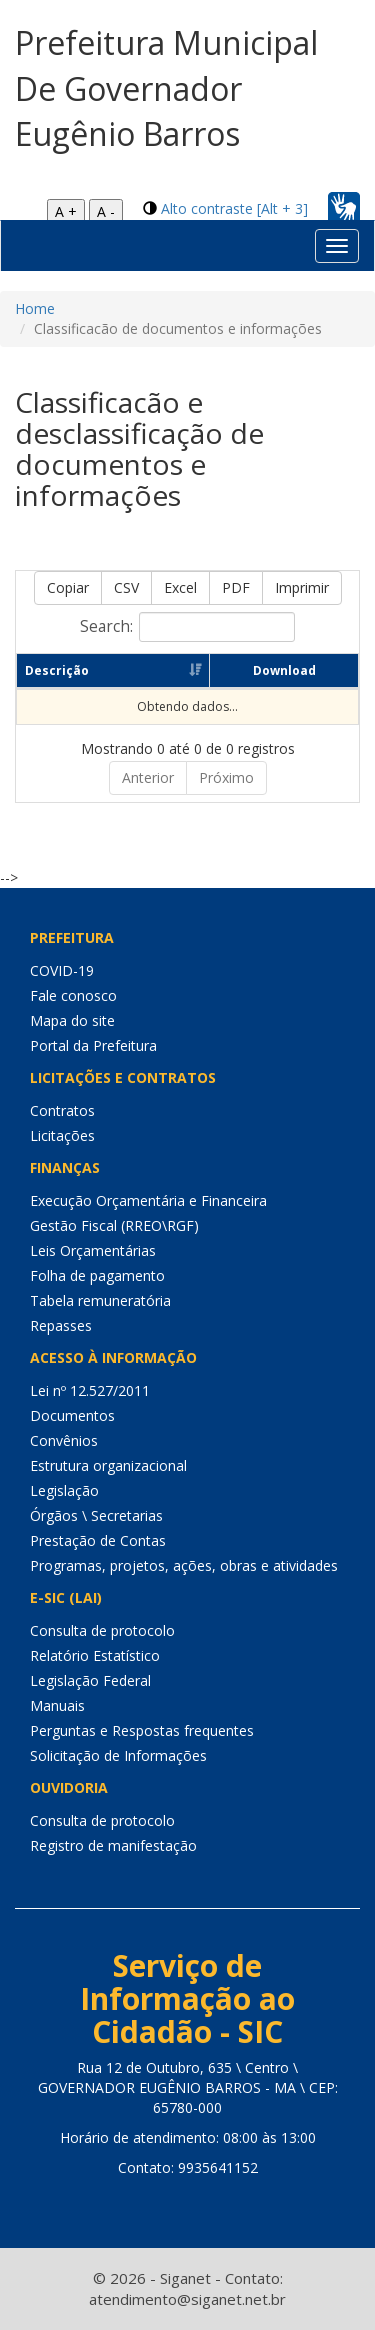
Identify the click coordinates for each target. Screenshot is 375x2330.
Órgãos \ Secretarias (96, 1515)
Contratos (62, 1110)
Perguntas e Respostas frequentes (142, 1730)
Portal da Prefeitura (93, 1045)
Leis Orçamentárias (93, 1250)
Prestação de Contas (98, 1540)
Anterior (148, 777)
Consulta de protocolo (102, 1630)
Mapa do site (72, 1020)
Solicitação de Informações (118, 1755)
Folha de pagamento (97, 1275)
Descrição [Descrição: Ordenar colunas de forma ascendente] (57, 670)
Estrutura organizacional (108, 1465)
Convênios (64, 1440)
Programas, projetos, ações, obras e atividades (184, 1565)
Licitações (62, 1135)
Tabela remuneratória (100, 1300)
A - (106, 211)
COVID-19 (62, 970)
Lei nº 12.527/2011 (90, 1390)
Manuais (57, 1705)
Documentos (72, 1415)
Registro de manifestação (113, 1845)
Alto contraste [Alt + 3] (234, 208)
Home (35, 308)
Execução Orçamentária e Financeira (148, 1200)
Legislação (64, 1490)
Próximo (226, 777)
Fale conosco (73, 995)
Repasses (61, 1325)
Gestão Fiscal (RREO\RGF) (114, 1225)
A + (66, 211)
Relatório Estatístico (95, 1655)
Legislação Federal (90, 1680)
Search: (187, 627)
